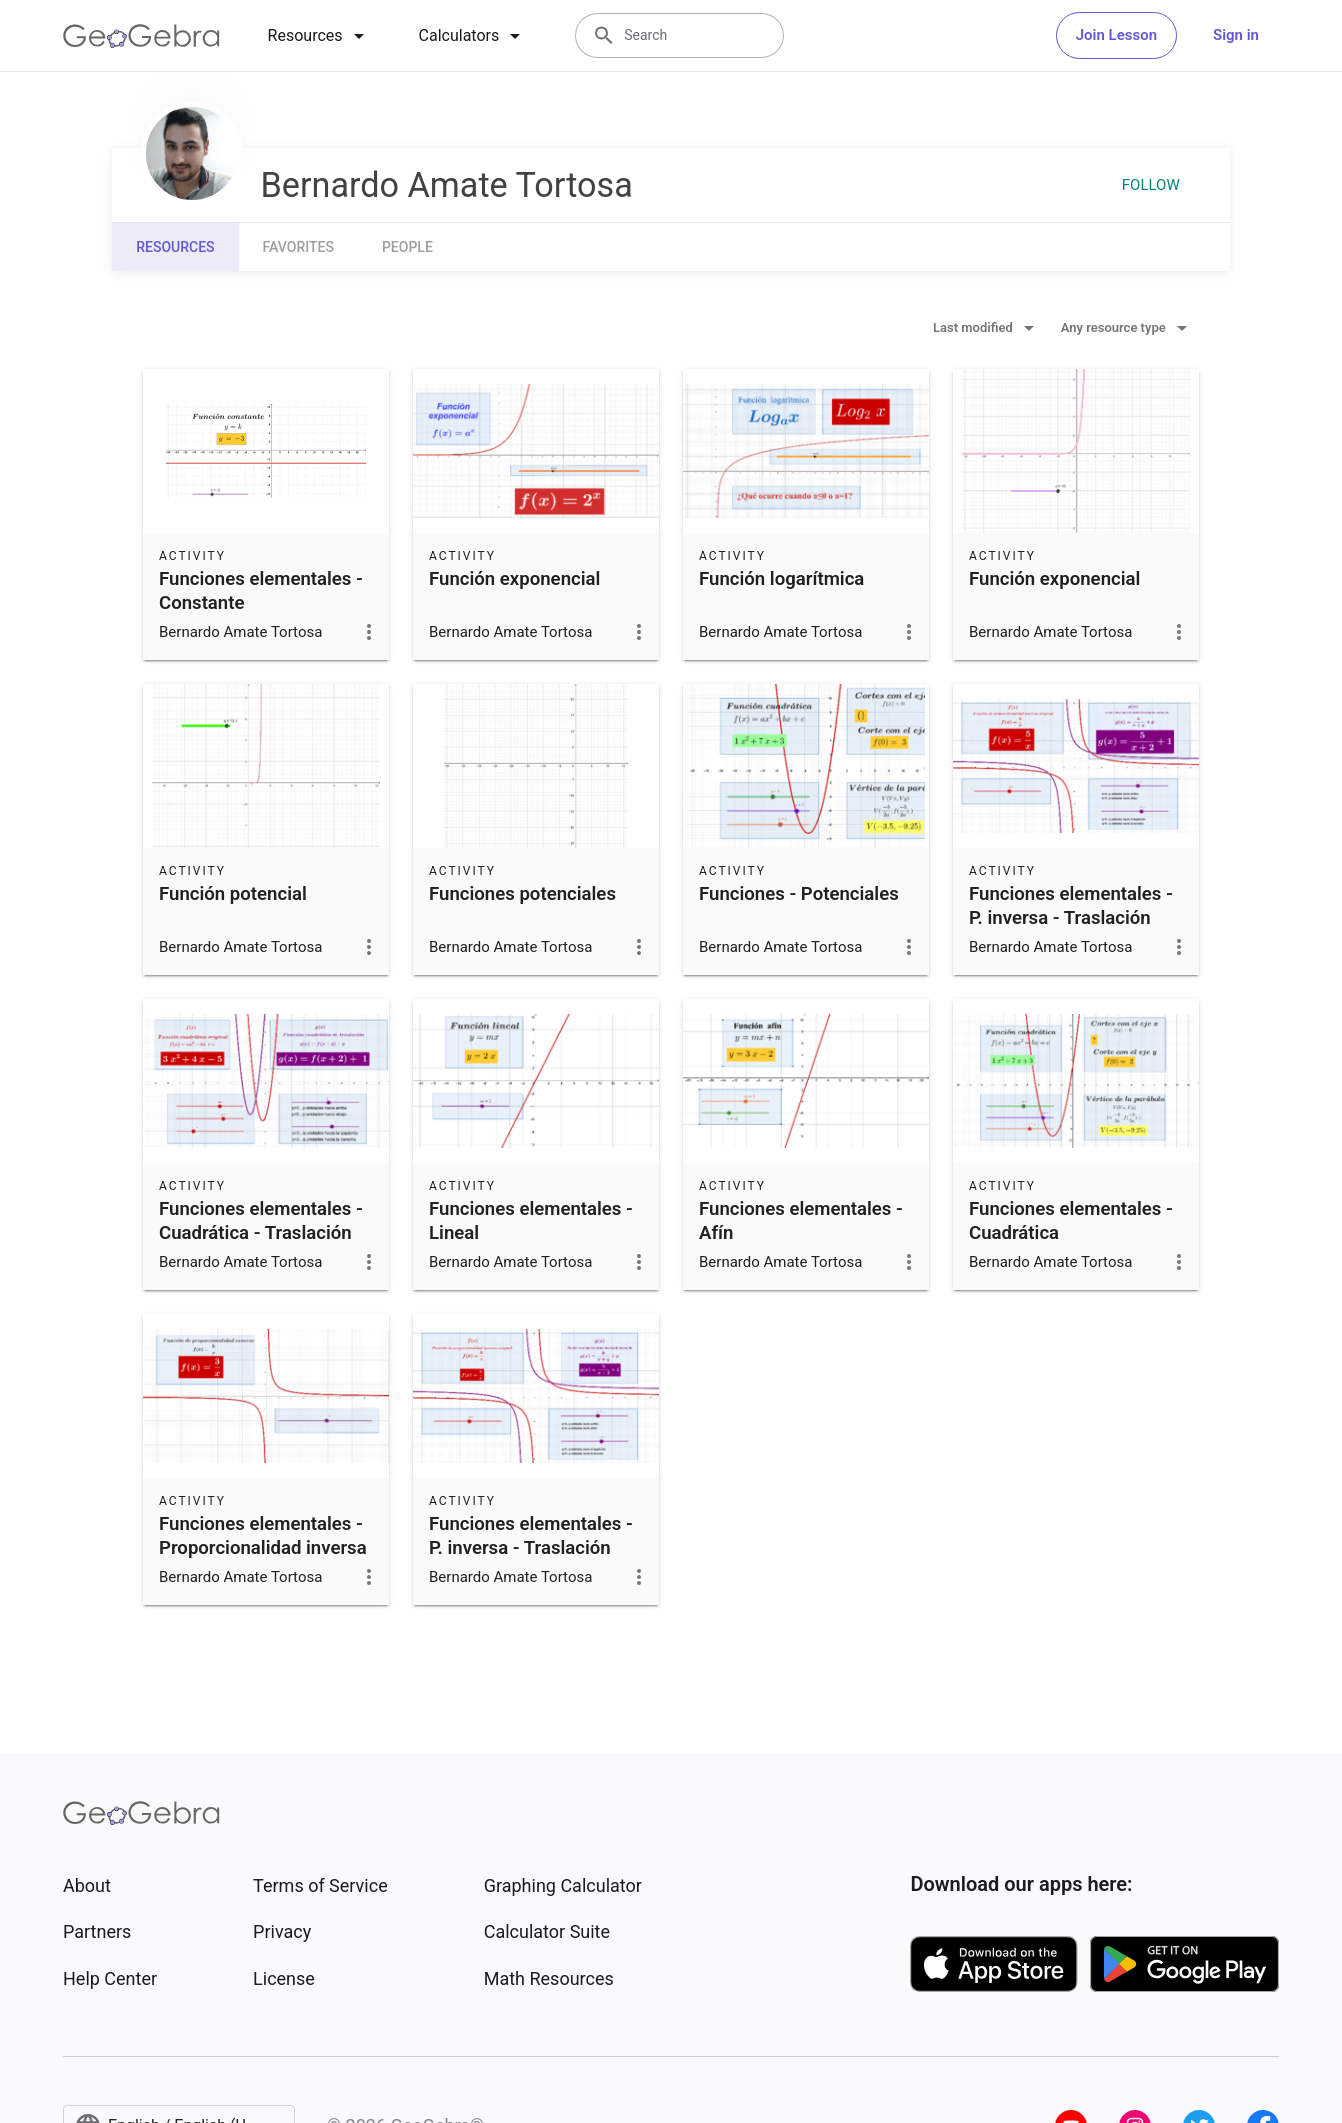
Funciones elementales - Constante (261, 591)
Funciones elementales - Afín (801, 1221)
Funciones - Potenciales (799, 894)
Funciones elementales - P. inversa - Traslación (1071, 906)
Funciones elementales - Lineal (531, 1221)
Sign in (1236, 35)
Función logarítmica (781, 579)
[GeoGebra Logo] (141, 36)
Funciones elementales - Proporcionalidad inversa (263, 1536)
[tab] (319, 36)
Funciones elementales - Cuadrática (1071, 1221)
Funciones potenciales (522, 894)
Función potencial (233, 894)
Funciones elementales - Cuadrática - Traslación (261, 1221)
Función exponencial (514, 579)
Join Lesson (1116, 35)
